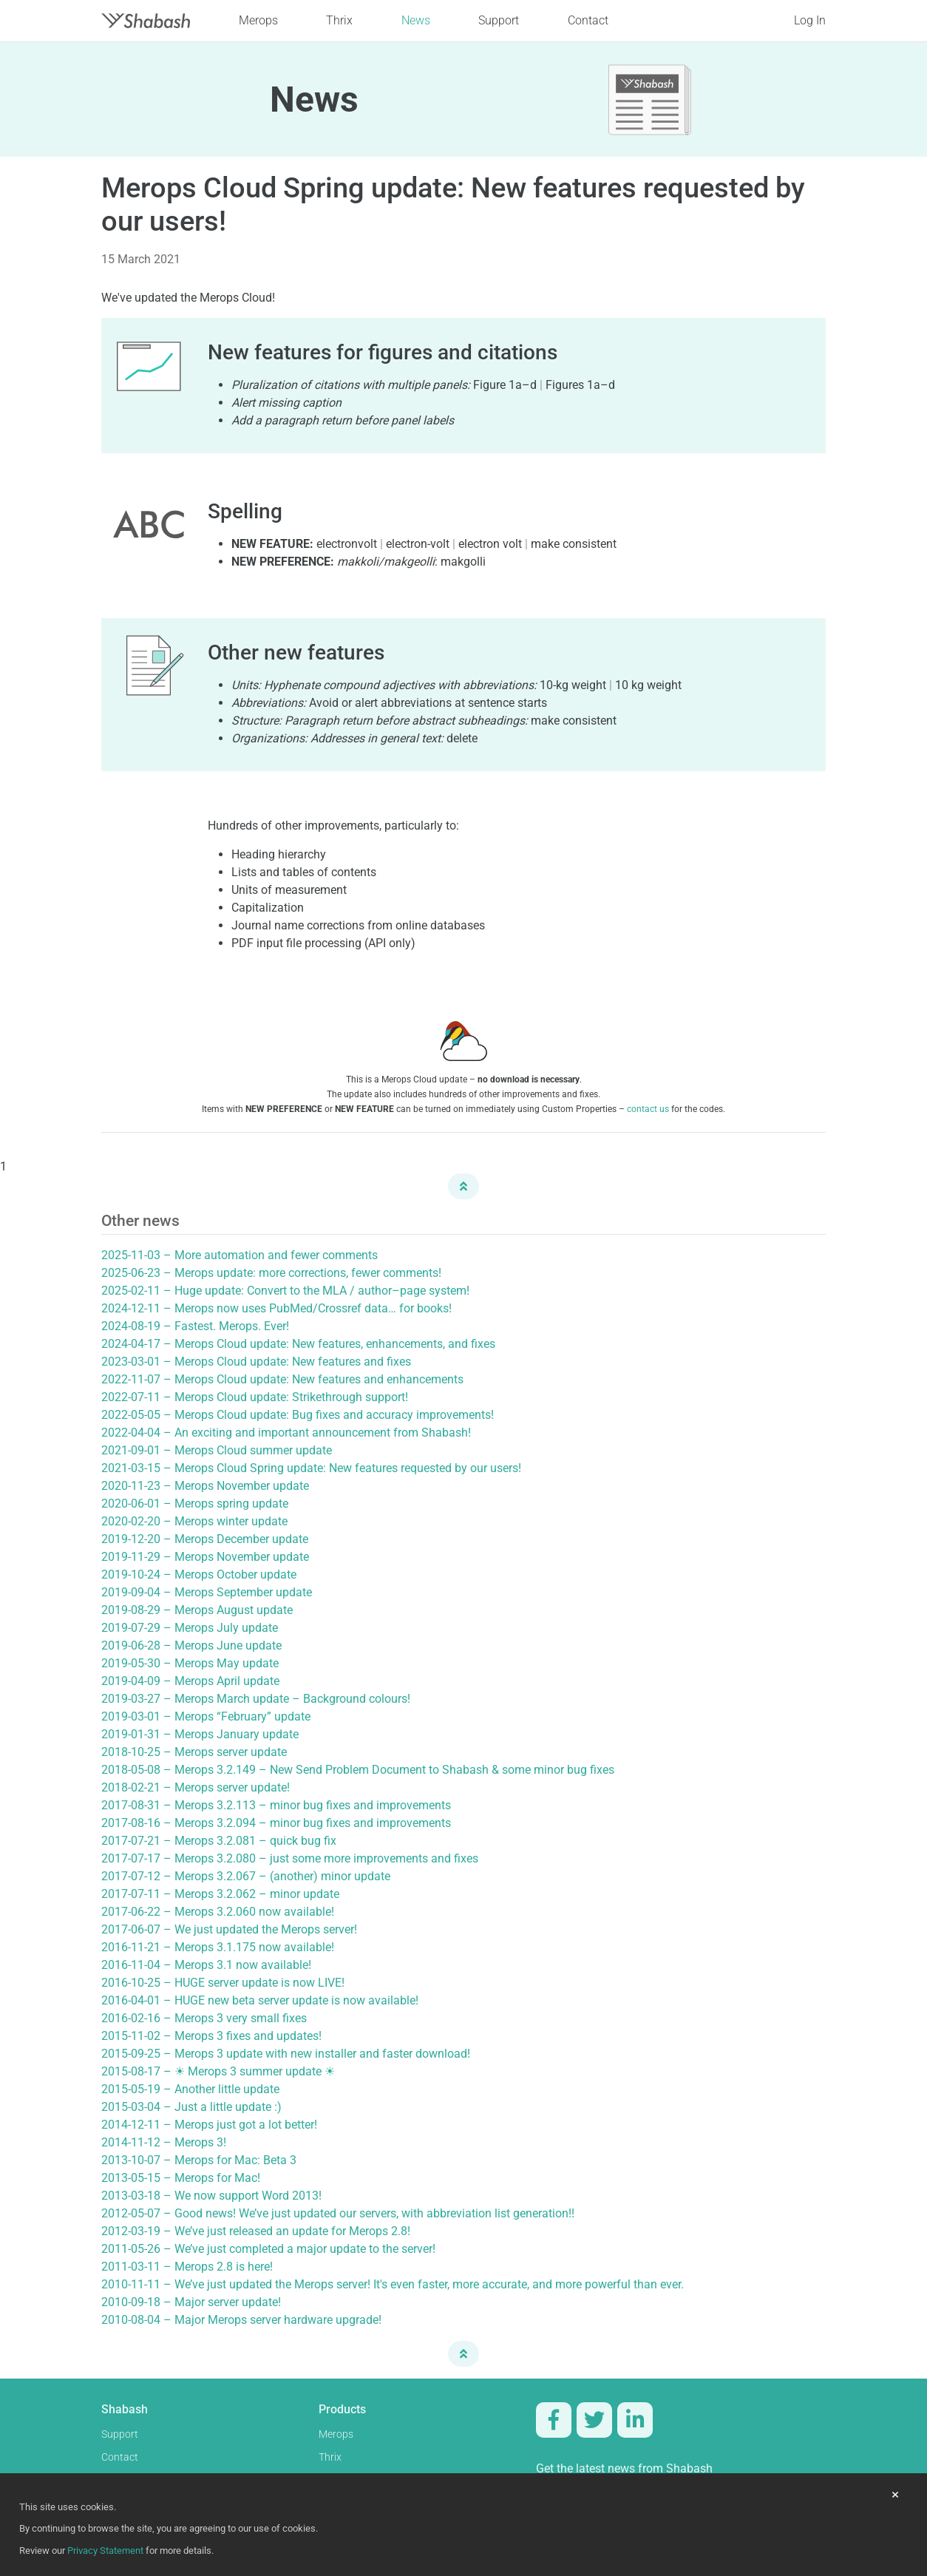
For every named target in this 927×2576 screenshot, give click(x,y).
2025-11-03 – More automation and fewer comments (239, 1255)
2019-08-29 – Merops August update (197, 1610)
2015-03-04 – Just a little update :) (191, 2107)
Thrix (339, 20)
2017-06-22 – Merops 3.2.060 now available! (217, 1912)
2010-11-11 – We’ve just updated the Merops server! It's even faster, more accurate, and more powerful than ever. (392, 2284)
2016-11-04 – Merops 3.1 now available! (206, 1965)
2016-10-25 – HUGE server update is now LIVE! (222, 1983)
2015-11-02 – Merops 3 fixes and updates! (211, 2036)
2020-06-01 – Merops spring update (194, 1504)
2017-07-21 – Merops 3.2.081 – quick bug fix (218, 1841)
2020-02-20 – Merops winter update (194, 1521)
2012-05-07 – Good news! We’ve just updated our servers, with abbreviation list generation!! (337, 2213)
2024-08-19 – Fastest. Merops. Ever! (195, 1326)
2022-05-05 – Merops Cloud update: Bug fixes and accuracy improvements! (297, 1415)
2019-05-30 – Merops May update (190, 1663)
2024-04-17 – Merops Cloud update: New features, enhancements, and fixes (298, 1344)
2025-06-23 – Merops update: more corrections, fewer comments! (271, 1273)
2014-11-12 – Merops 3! (163, 2142)
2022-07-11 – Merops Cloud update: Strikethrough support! (254, 1397)
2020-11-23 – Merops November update (205, 1486)
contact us (648, 1109)
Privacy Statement (105, 2550)
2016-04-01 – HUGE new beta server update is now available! (259, 2000)
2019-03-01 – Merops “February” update (205, 1716)
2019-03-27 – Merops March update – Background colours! (255, 1699)
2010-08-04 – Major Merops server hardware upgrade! (241, 2320)
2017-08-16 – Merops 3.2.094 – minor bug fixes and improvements (276, 1823)
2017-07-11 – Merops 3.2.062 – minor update (220, 1894)
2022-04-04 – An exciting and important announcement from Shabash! (286, 1433)
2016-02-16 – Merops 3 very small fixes (204, 2018)
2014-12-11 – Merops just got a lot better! (209, 2125)
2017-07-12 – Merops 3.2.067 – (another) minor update (245, 1876)
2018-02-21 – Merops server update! (195, 1787)
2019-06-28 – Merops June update (191, 1645)
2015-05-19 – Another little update (190, 2089)
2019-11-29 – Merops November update (205, 1557)
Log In (810, 20)
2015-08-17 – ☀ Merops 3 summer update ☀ (218, 2071)
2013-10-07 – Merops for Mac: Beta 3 (198, 2160)
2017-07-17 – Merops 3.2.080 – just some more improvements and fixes (289, 1858)
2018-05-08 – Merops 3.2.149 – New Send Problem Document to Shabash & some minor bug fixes (357, 1770)
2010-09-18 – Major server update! (191, 2302)
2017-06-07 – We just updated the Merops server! (229, 1929)
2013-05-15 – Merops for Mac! (180, 2178)
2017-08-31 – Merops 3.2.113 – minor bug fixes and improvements (276, 1805)
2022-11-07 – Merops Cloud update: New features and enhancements (282, 1379)
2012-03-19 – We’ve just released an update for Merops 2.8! (255, 2231)
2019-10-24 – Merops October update (198, 1574)
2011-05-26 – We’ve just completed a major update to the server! (268, 2249)
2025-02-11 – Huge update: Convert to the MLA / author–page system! (285, 1291)
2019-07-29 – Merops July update (189, 1628)
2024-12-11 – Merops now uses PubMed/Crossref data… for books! (276, 1308)
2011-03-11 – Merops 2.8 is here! (187, 2267)
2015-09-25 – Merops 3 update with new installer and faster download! (285, 2054)
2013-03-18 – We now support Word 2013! (211, 2196)
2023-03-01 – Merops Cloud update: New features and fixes (256, 1362)
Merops (258, 20)
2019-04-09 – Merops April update (190, 1681)
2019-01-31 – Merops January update (200, 1734)
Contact (588, 20)
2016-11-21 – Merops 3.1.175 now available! (217, 1947)
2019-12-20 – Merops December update (204, 1539)
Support (498, 20)
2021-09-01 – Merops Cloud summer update (216, 1450)
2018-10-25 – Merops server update (194, 1752)
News (415, 20)
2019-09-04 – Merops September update (206, 1592)
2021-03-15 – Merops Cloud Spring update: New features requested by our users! (311, 1468)
